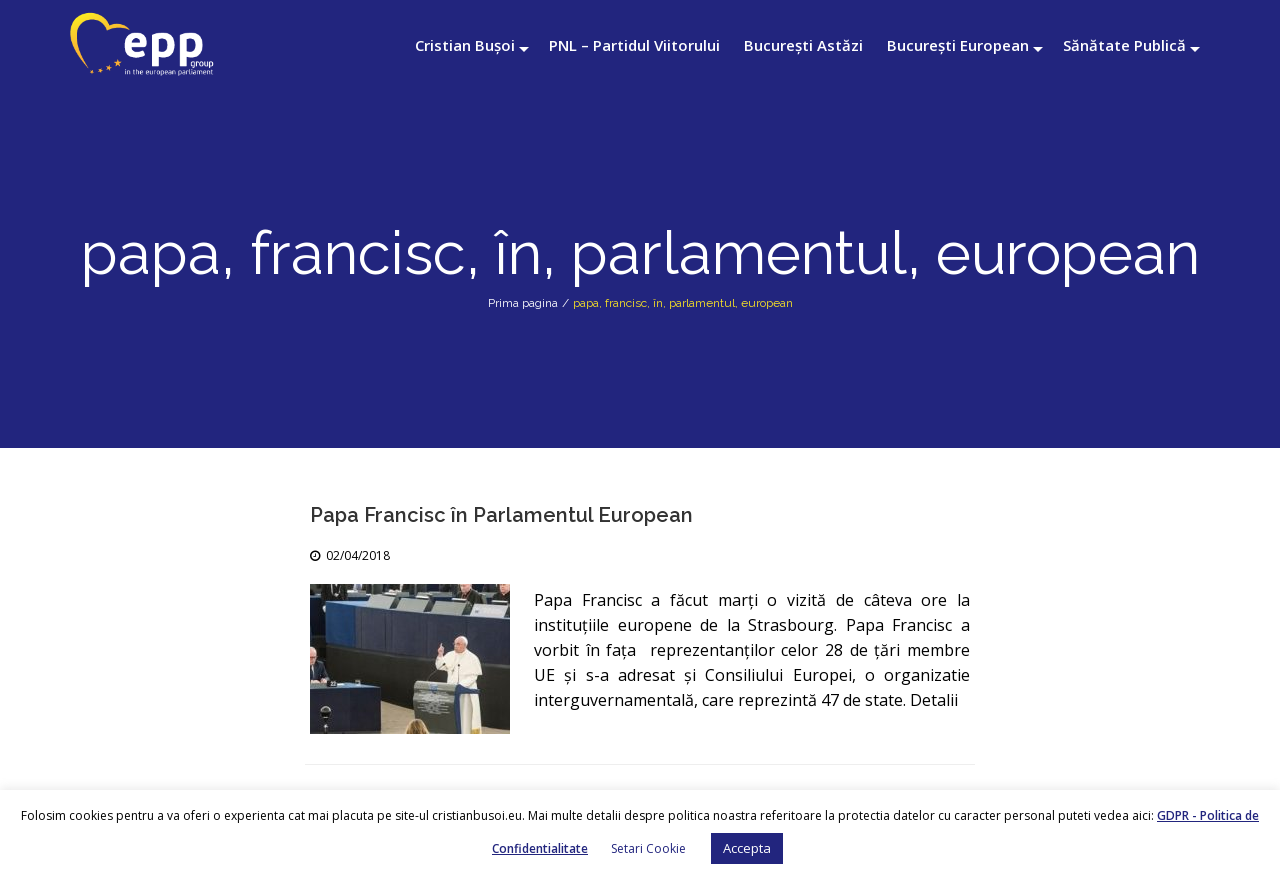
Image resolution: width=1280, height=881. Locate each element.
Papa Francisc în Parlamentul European (501, 515)
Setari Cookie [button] (648, 848)
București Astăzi (803, 45)
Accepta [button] (747, 848)
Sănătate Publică (1124, 45)
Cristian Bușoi (465, 45)
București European (958, 45)
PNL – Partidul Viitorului (634, 45)
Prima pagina (523, 303)
